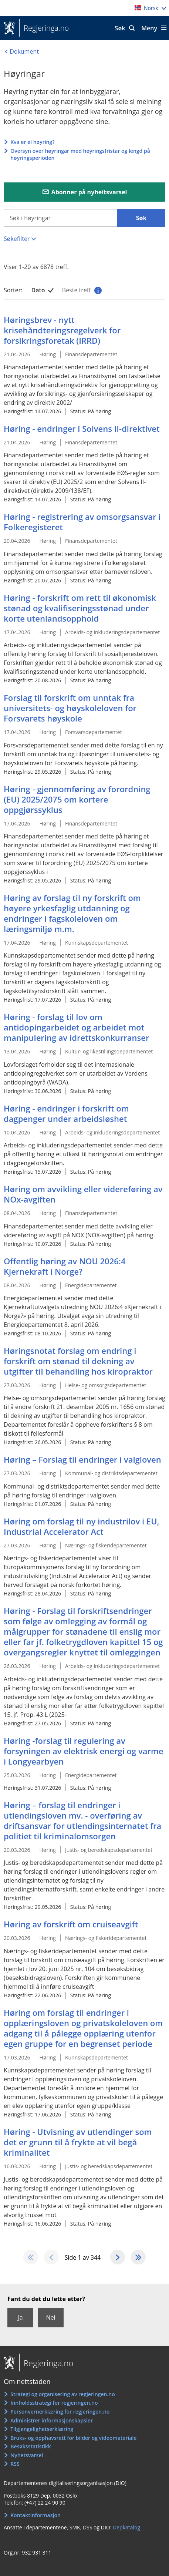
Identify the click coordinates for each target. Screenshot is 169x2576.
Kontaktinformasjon (35, 2515)
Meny (149, 28)
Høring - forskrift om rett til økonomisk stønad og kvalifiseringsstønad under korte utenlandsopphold (80, 608)
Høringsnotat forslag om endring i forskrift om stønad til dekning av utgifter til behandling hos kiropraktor (78, 1361)
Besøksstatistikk (30, 2446)
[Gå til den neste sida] (117, 2257)
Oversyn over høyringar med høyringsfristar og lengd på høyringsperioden (80, 154)
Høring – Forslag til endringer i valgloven (82, 1459)
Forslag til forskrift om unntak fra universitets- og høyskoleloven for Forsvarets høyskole (70, 708)
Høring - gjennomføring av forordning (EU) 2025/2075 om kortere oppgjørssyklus (77, 799)
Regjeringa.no (44, 28)
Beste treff (81, 290)
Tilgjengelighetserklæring (41, 2428)
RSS (14, 2463)
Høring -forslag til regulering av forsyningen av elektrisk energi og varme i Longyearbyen (83, 1751)
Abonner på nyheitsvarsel (89, 192)
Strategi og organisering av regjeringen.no (62, 2394)
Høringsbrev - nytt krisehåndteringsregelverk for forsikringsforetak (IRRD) (62, 330)
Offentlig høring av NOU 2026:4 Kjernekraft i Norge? (64, 1266)
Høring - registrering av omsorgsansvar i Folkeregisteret (82, 521)
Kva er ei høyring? (32, 141)
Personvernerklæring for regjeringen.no (59, 2411)
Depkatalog (126, 2527)
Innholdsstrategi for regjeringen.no (54, 2402)
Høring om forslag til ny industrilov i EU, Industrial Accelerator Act (81, 1526)
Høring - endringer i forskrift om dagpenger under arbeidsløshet (66, 1113)
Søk (120, 28)
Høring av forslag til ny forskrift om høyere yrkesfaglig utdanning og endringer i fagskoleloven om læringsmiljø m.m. (72, 913)
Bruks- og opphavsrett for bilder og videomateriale (73, 2437)
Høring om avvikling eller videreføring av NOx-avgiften (83, 1194)
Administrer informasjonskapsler (51, 2420)
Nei (50, 2317)
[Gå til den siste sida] (138, 2257)
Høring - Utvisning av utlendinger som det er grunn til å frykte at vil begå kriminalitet (78, 2142)
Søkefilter (17, 239)
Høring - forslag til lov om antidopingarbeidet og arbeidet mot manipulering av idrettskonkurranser (76, 1027)
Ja (20, 2317)
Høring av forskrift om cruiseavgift (71, 1924)
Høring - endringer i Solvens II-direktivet (82, 428)
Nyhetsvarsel (26, 2455)
